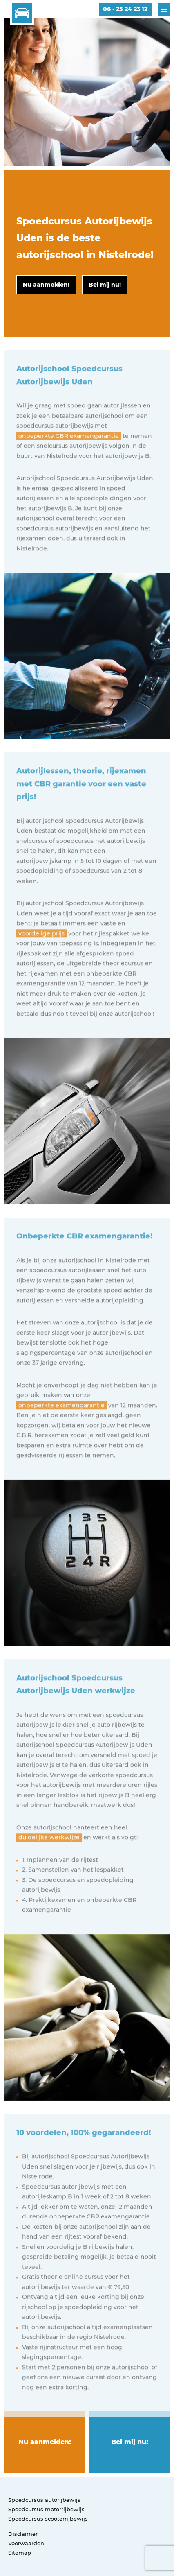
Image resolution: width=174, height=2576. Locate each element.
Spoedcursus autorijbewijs (44, 2500)
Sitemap (19, 2552)
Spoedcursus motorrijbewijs (46, 2509)
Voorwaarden (26, 2543)
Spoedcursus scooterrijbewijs (48, 2518)
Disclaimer (23, 2534)
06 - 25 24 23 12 (125, 9)
